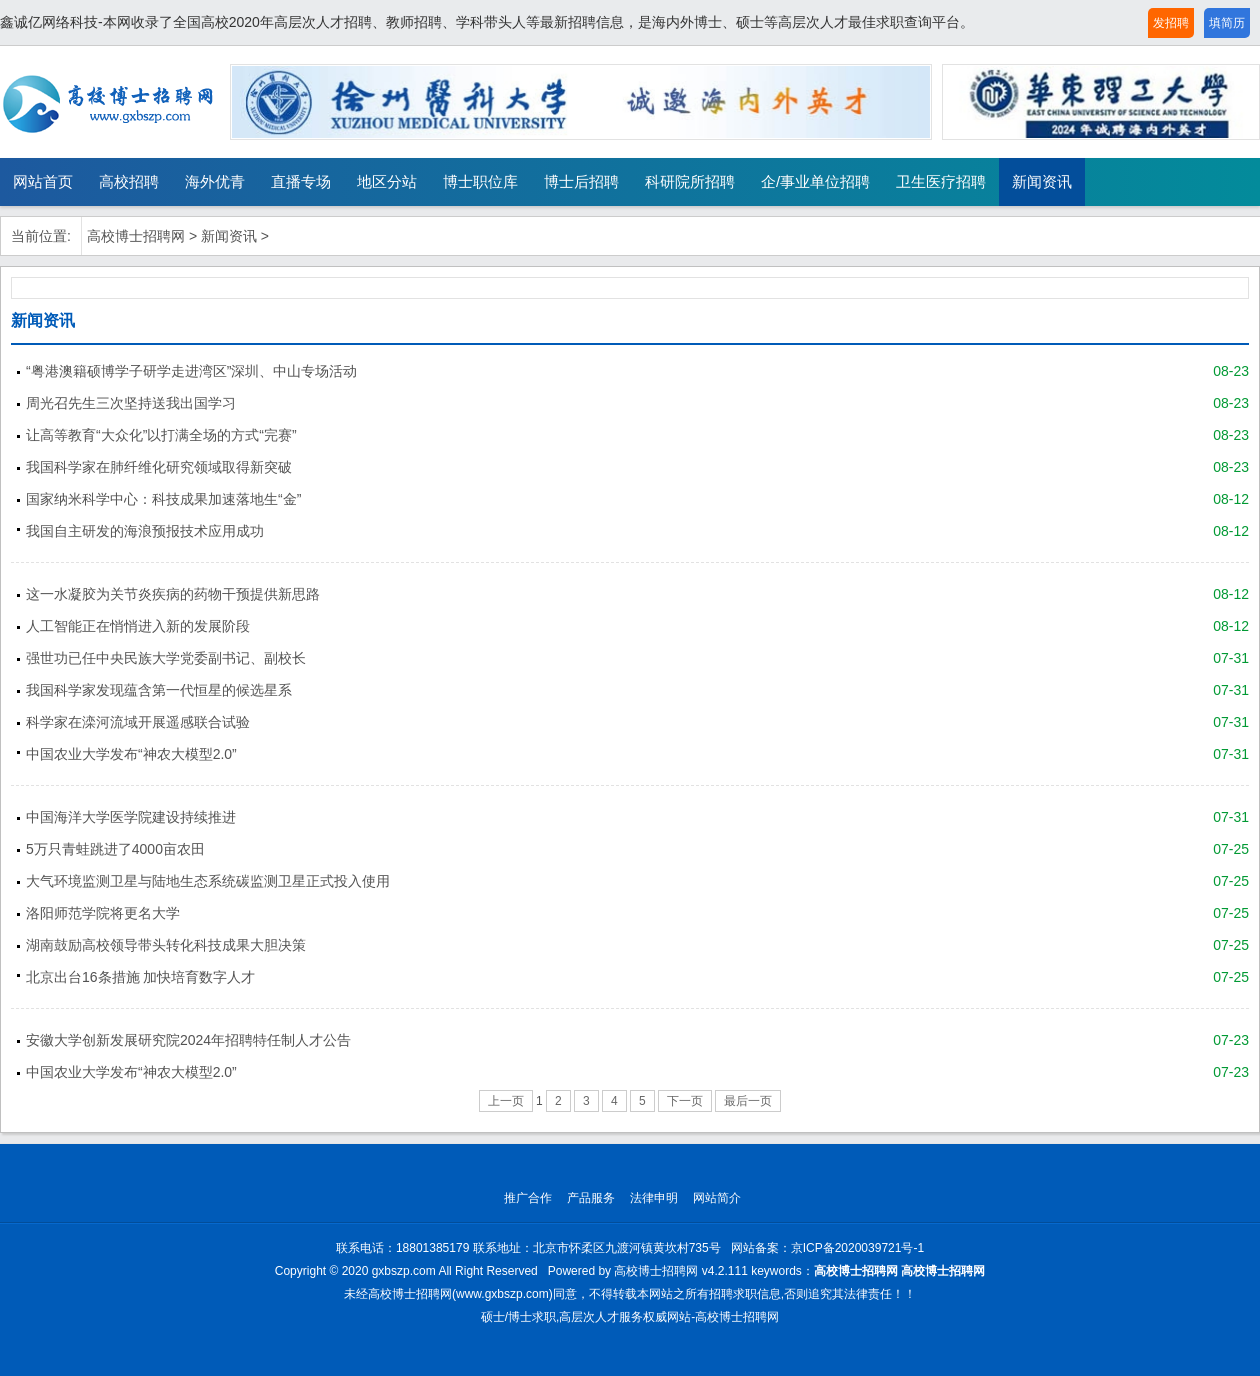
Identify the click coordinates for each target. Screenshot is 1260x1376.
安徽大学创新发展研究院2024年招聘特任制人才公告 (188, 1040)
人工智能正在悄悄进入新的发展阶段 (138, 626)
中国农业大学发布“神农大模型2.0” (131, 754)
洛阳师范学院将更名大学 (103, 913)
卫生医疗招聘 (941, 181)
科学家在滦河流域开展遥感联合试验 (138, 722)
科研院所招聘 (690, 181)
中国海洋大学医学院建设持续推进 (131, 817)
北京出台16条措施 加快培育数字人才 (140, 977)
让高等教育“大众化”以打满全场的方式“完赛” (161, 435)
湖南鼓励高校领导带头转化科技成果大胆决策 (166, 945)
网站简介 (717, 1198)
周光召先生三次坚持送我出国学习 (131, 403)
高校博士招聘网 (136, 236)
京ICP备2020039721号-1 (857, 1248)
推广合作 (528, 1198)
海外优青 (215, 181)
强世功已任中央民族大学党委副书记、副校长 (166, 658)
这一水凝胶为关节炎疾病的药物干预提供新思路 (173, 594)
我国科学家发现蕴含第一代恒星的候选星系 (159, 690)
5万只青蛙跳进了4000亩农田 (115, 849)
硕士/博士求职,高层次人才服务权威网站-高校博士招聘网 (630, 1317)
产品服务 (591, 1198)
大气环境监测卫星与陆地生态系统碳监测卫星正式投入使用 (208, 881)
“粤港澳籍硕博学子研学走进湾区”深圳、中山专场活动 (191, 371)
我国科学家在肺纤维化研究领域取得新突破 (159, 467)
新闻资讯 (1042, 181)
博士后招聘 (581, 181)
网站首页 (43, 181)
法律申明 (654, 1198)
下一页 (685, 1101)
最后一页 (748, 1101)
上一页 (506, 1101)
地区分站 (387, 181)
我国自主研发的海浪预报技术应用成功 (145, 531)
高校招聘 (129, 181)
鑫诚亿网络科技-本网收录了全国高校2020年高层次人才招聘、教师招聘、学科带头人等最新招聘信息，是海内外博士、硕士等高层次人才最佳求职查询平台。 (487, 22)
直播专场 (301, 181)
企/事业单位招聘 (815, 181)
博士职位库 (480, 181)
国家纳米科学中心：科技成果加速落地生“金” (163, 499)
